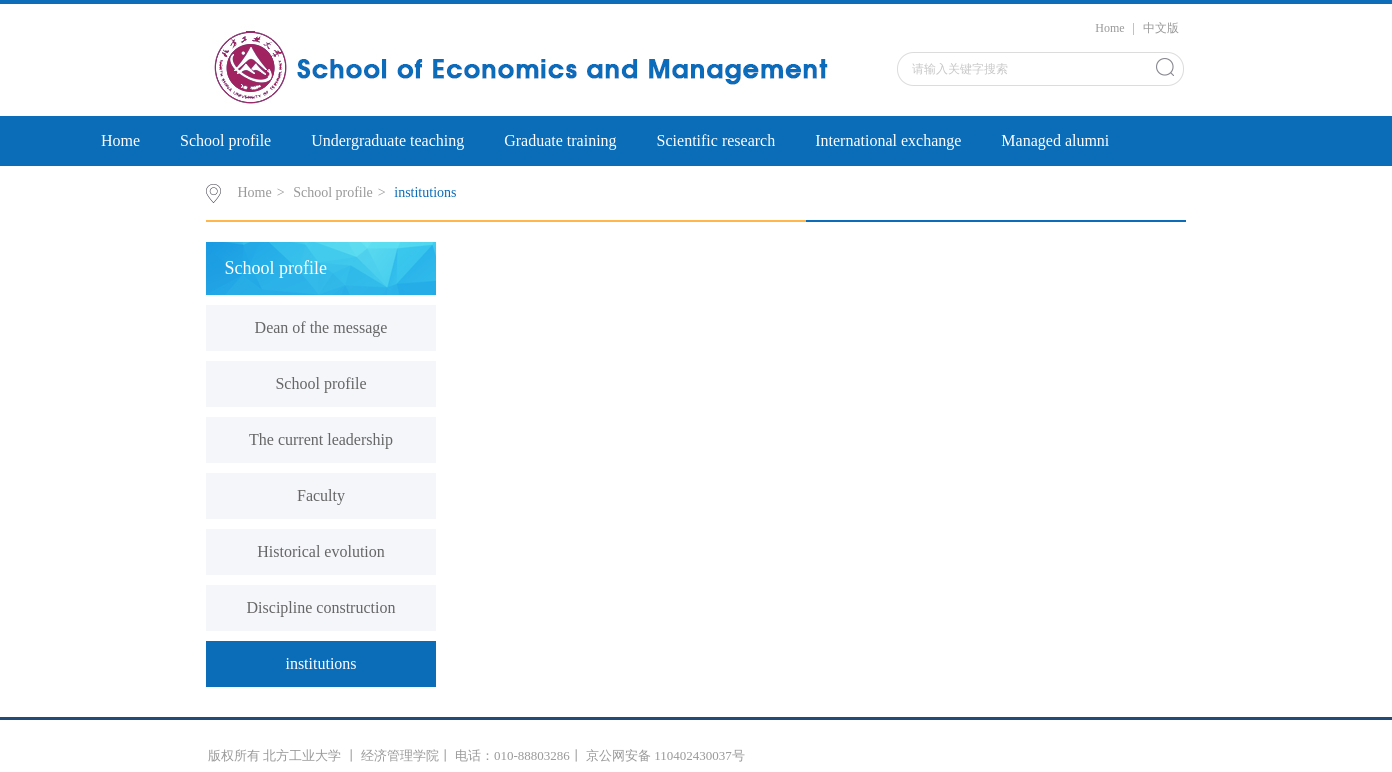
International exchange (888, 140)
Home (1109, 28)
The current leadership (321, 439)
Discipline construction (321, 607)
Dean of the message (321, 327)
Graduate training (560, 140)
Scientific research (716, 140)
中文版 (1161, 28)
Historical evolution (321, 551)
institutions (425, 192)
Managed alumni (1055, 140)
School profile (225, 140)
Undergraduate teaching (387, 140)
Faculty (321, 495)
